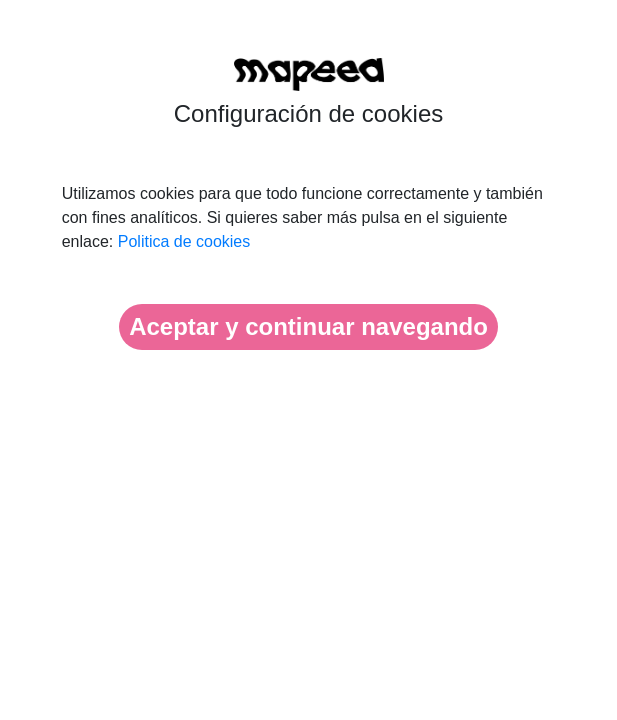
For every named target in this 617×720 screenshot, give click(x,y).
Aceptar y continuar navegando (308, 326)
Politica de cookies (184, 241)
